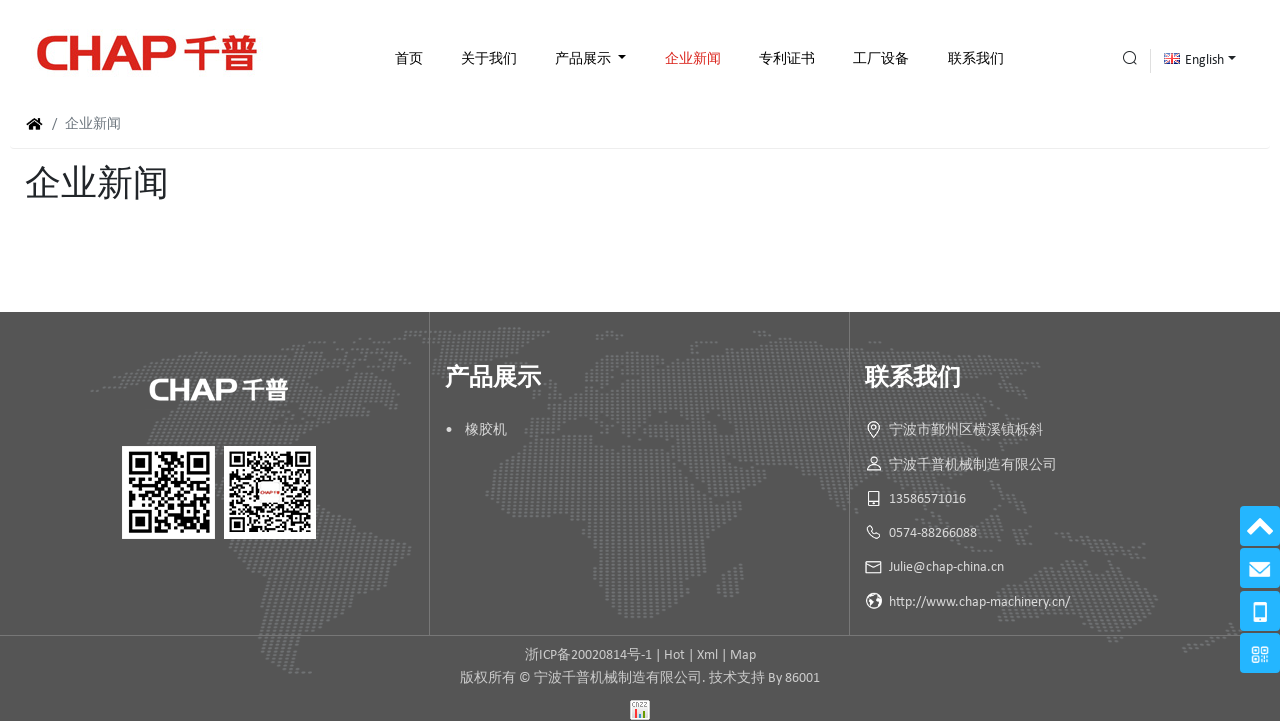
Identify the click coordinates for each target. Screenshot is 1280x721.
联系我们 (976, 59)
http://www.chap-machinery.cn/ (979, 602)
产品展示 (584, 59)
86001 (802, 678)
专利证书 (787, 59)
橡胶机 (486, 430)
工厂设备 (881, 59)
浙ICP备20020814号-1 (588, 655)
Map (743, 655)
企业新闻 (693, 59)
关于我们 (489, 59)
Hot (674, 655)
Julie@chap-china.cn (946, 567)
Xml (707, 655)
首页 (409, 59)
